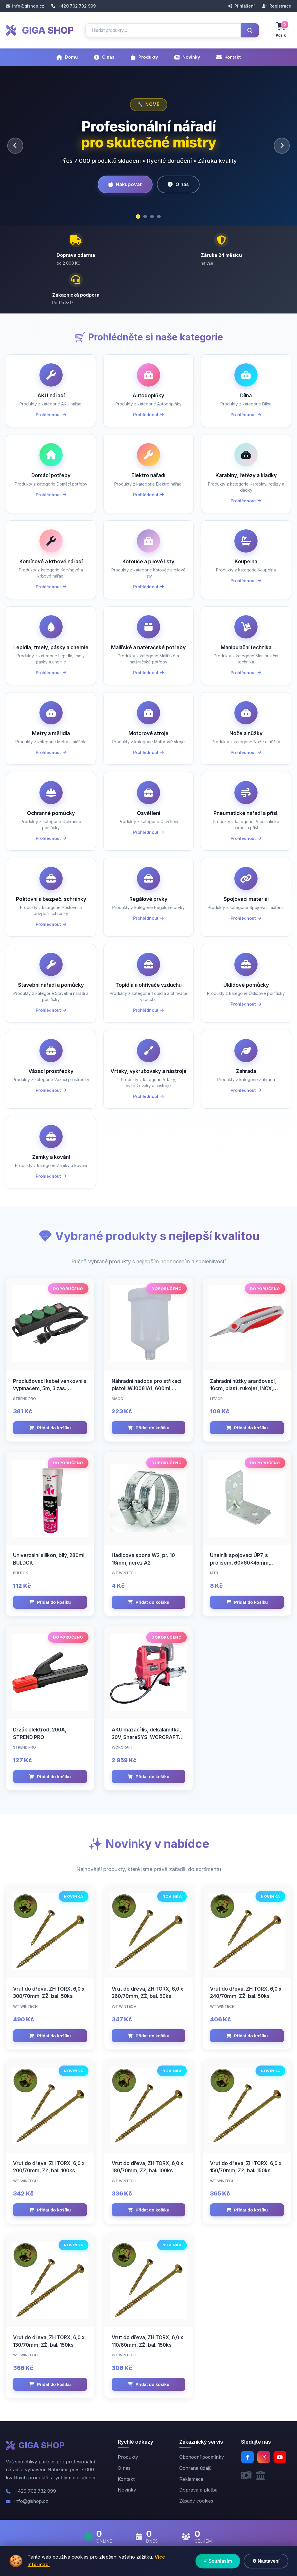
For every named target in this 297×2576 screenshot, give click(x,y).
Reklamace (191, 2479)
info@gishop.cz (25, 5)
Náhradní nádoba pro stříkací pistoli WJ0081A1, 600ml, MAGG (146, 1388)
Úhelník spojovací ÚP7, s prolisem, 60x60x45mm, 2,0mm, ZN (240, 1562)
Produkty (144, 57)
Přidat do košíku (50, 1427)
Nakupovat (125, 184)
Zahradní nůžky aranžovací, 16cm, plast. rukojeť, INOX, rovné (243, 1388)
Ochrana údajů (195, 2468)
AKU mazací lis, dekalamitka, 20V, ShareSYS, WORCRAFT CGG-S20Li (146, 1737)
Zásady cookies (196, 2501)
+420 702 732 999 (73, 5)
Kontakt (228, 57)
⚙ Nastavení (266, 2561)
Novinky (187, 57)
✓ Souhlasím (218, 2561)
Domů (67, 57)
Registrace (276, 5)
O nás (104, 57)
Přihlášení (241, 5)
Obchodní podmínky (201, 2457)
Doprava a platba (198, 2490)
